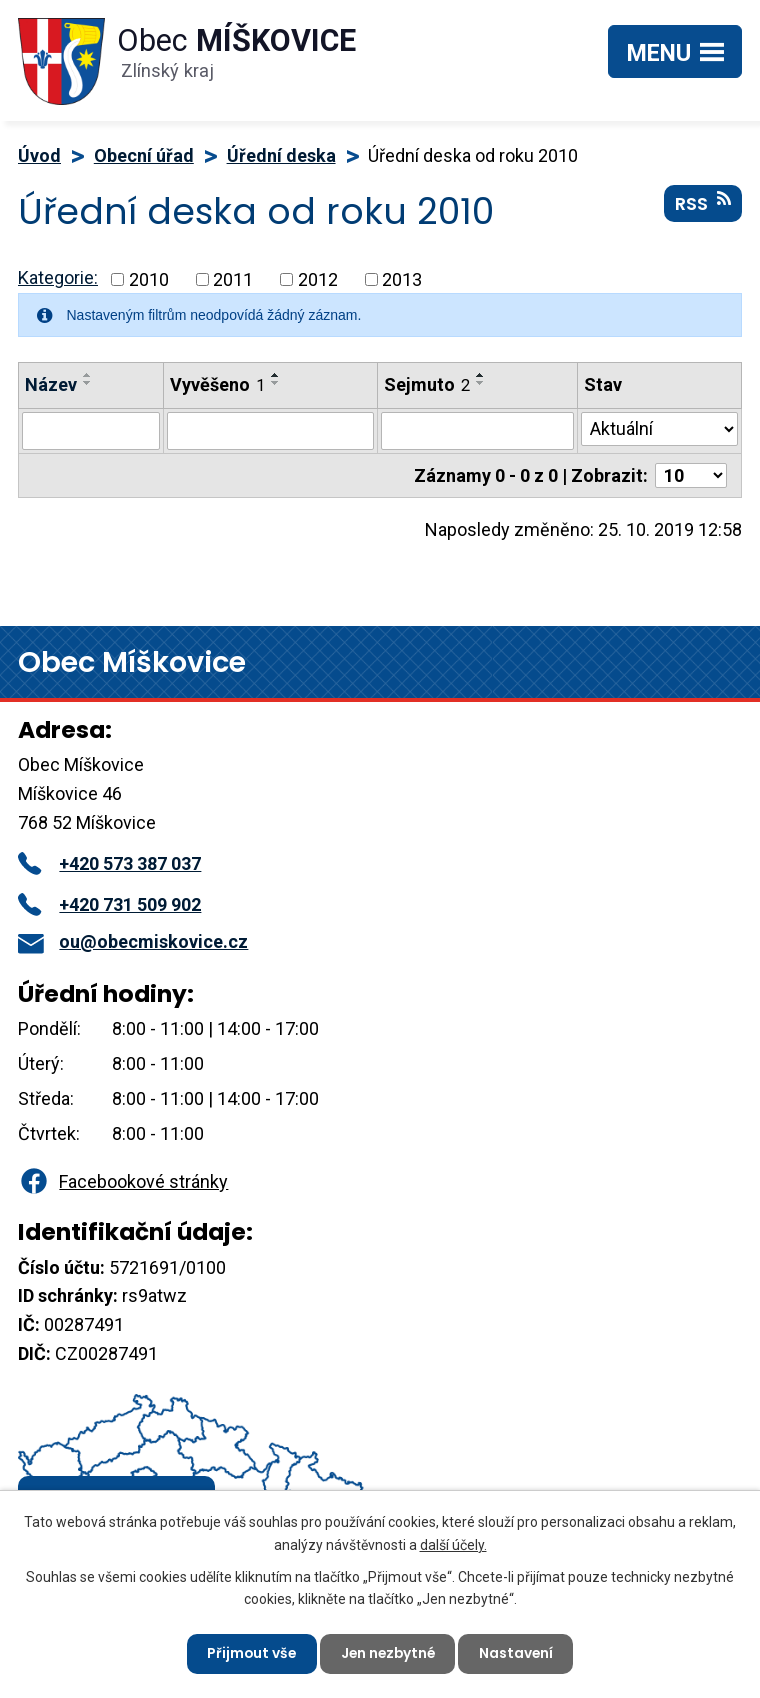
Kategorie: (58, 277)
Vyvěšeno (217, 384)
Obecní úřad (144, 155)
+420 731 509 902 (109, 904)
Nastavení (519, 1653)
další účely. (453, 1543)
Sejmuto (427, 384)
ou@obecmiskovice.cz (133, 941)
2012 (318, 279)
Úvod (39, 155)
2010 (149, 279)
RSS (703, 205)
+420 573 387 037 (109, 863)
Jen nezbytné (388, 1653)
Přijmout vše (248, 1653)
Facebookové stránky (123, 1181)
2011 (233, 279)
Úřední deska (281, 155)
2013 (402, 279)
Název (51, 384)
